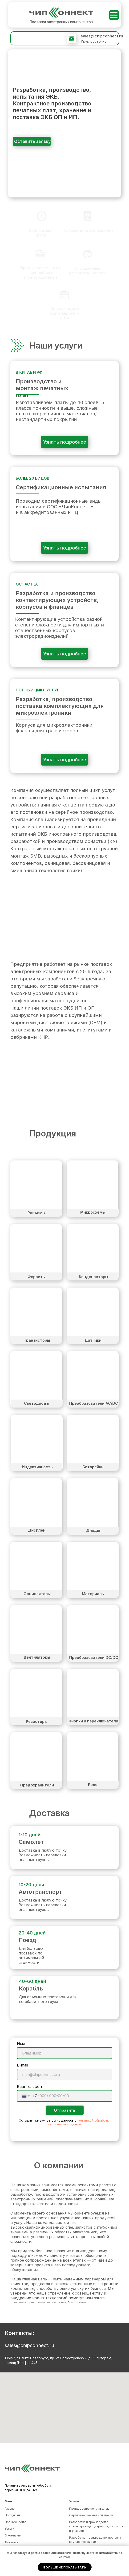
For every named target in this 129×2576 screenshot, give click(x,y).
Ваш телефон (29, 2086)
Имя (21, 2043)
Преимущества (15, 2522)
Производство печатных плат (90, 2508)
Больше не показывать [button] (64, 2567)
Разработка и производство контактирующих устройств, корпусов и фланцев (96, 2526)
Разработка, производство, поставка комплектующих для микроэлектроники (95, 2542)
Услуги (9, 2528)
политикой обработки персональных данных (79, 2122)
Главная (10, 2508)
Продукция (12, 2515)
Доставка (11, 2542)
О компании (13, 2535)
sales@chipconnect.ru (102, 36)
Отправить (65, 2110)
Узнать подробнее (64, 442)
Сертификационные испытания (91, 2515)
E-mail (22, 2065)
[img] (61, 13)
